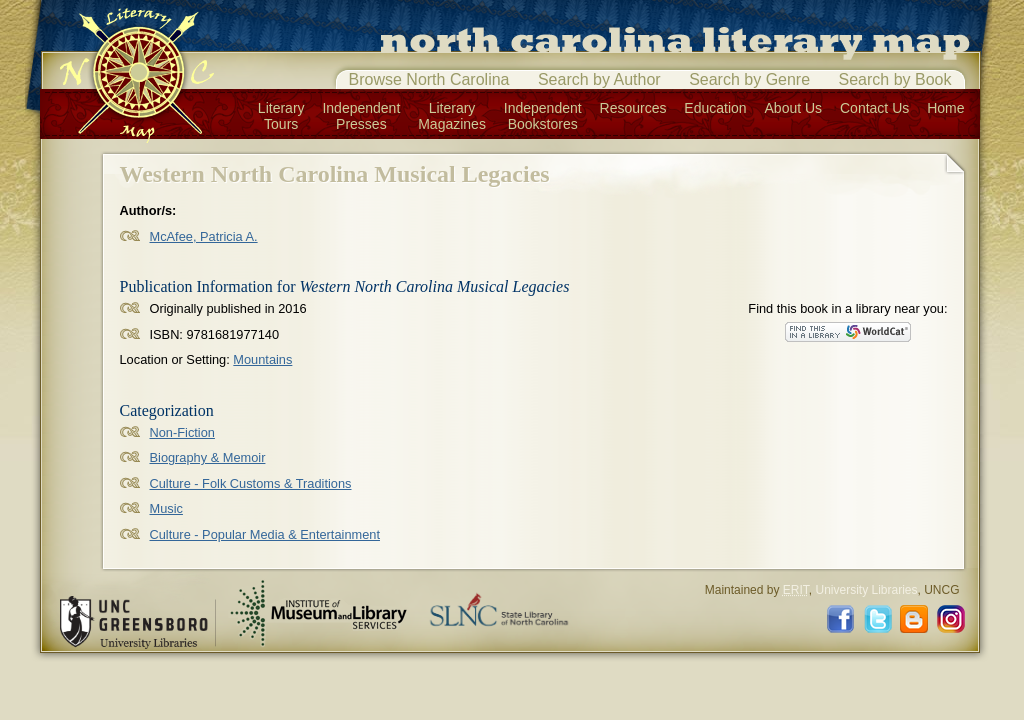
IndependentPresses (361, 116)
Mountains (262, 359)
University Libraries (866, 590)
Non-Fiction (182, 432)
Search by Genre (749, 79)
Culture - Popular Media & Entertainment (265, 534)
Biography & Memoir (208, 457)
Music (166, 508)
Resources (633, 108)
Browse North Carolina (429, 79)
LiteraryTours (281, 116)
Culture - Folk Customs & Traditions (251, 483)
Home (945, 108)
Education (715, 108)
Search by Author (599, 79)
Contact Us (874, 108)
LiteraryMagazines (452, 116)
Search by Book (895, 79)
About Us (794, 108)
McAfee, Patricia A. (204, 236)
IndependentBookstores (543, 116)
